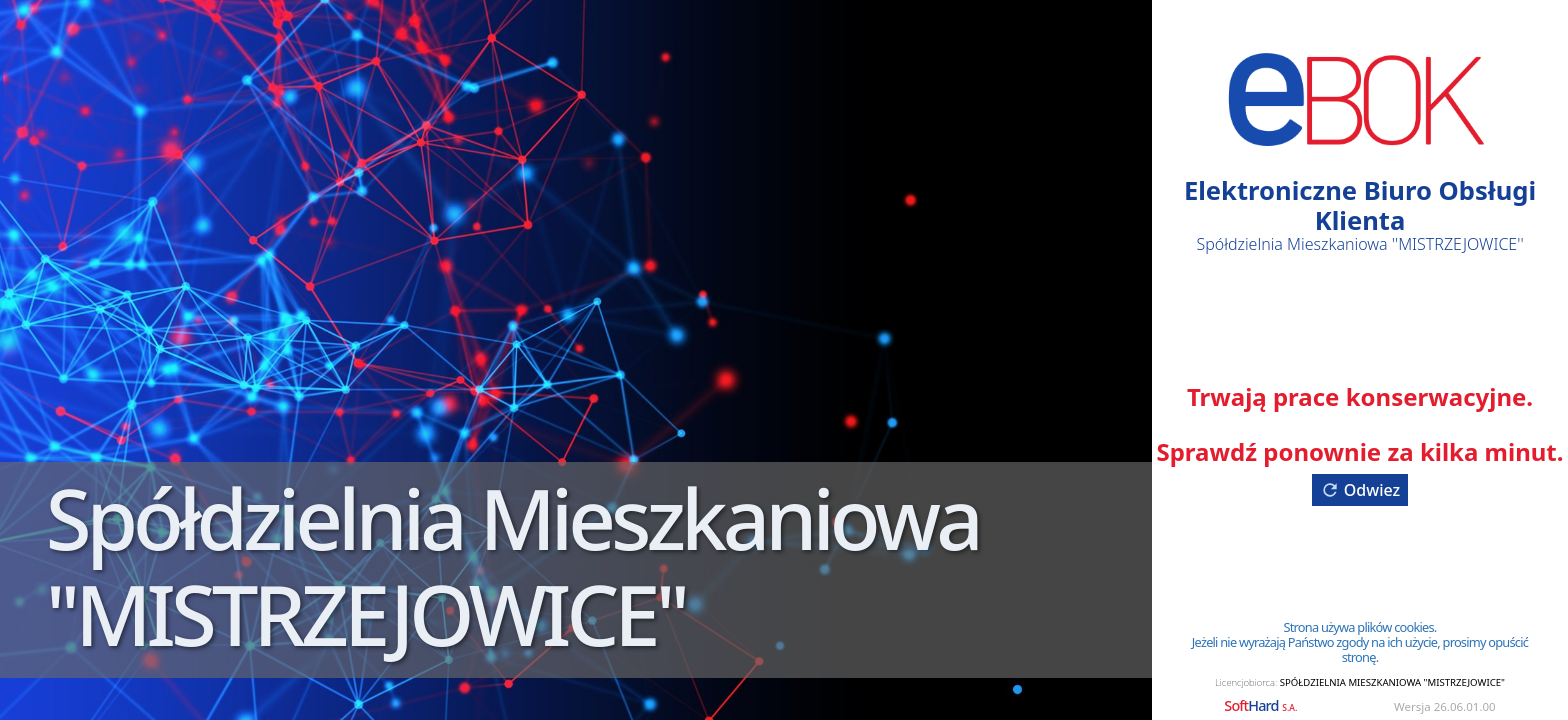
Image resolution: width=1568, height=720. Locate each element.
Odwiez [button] (1360, 490)
